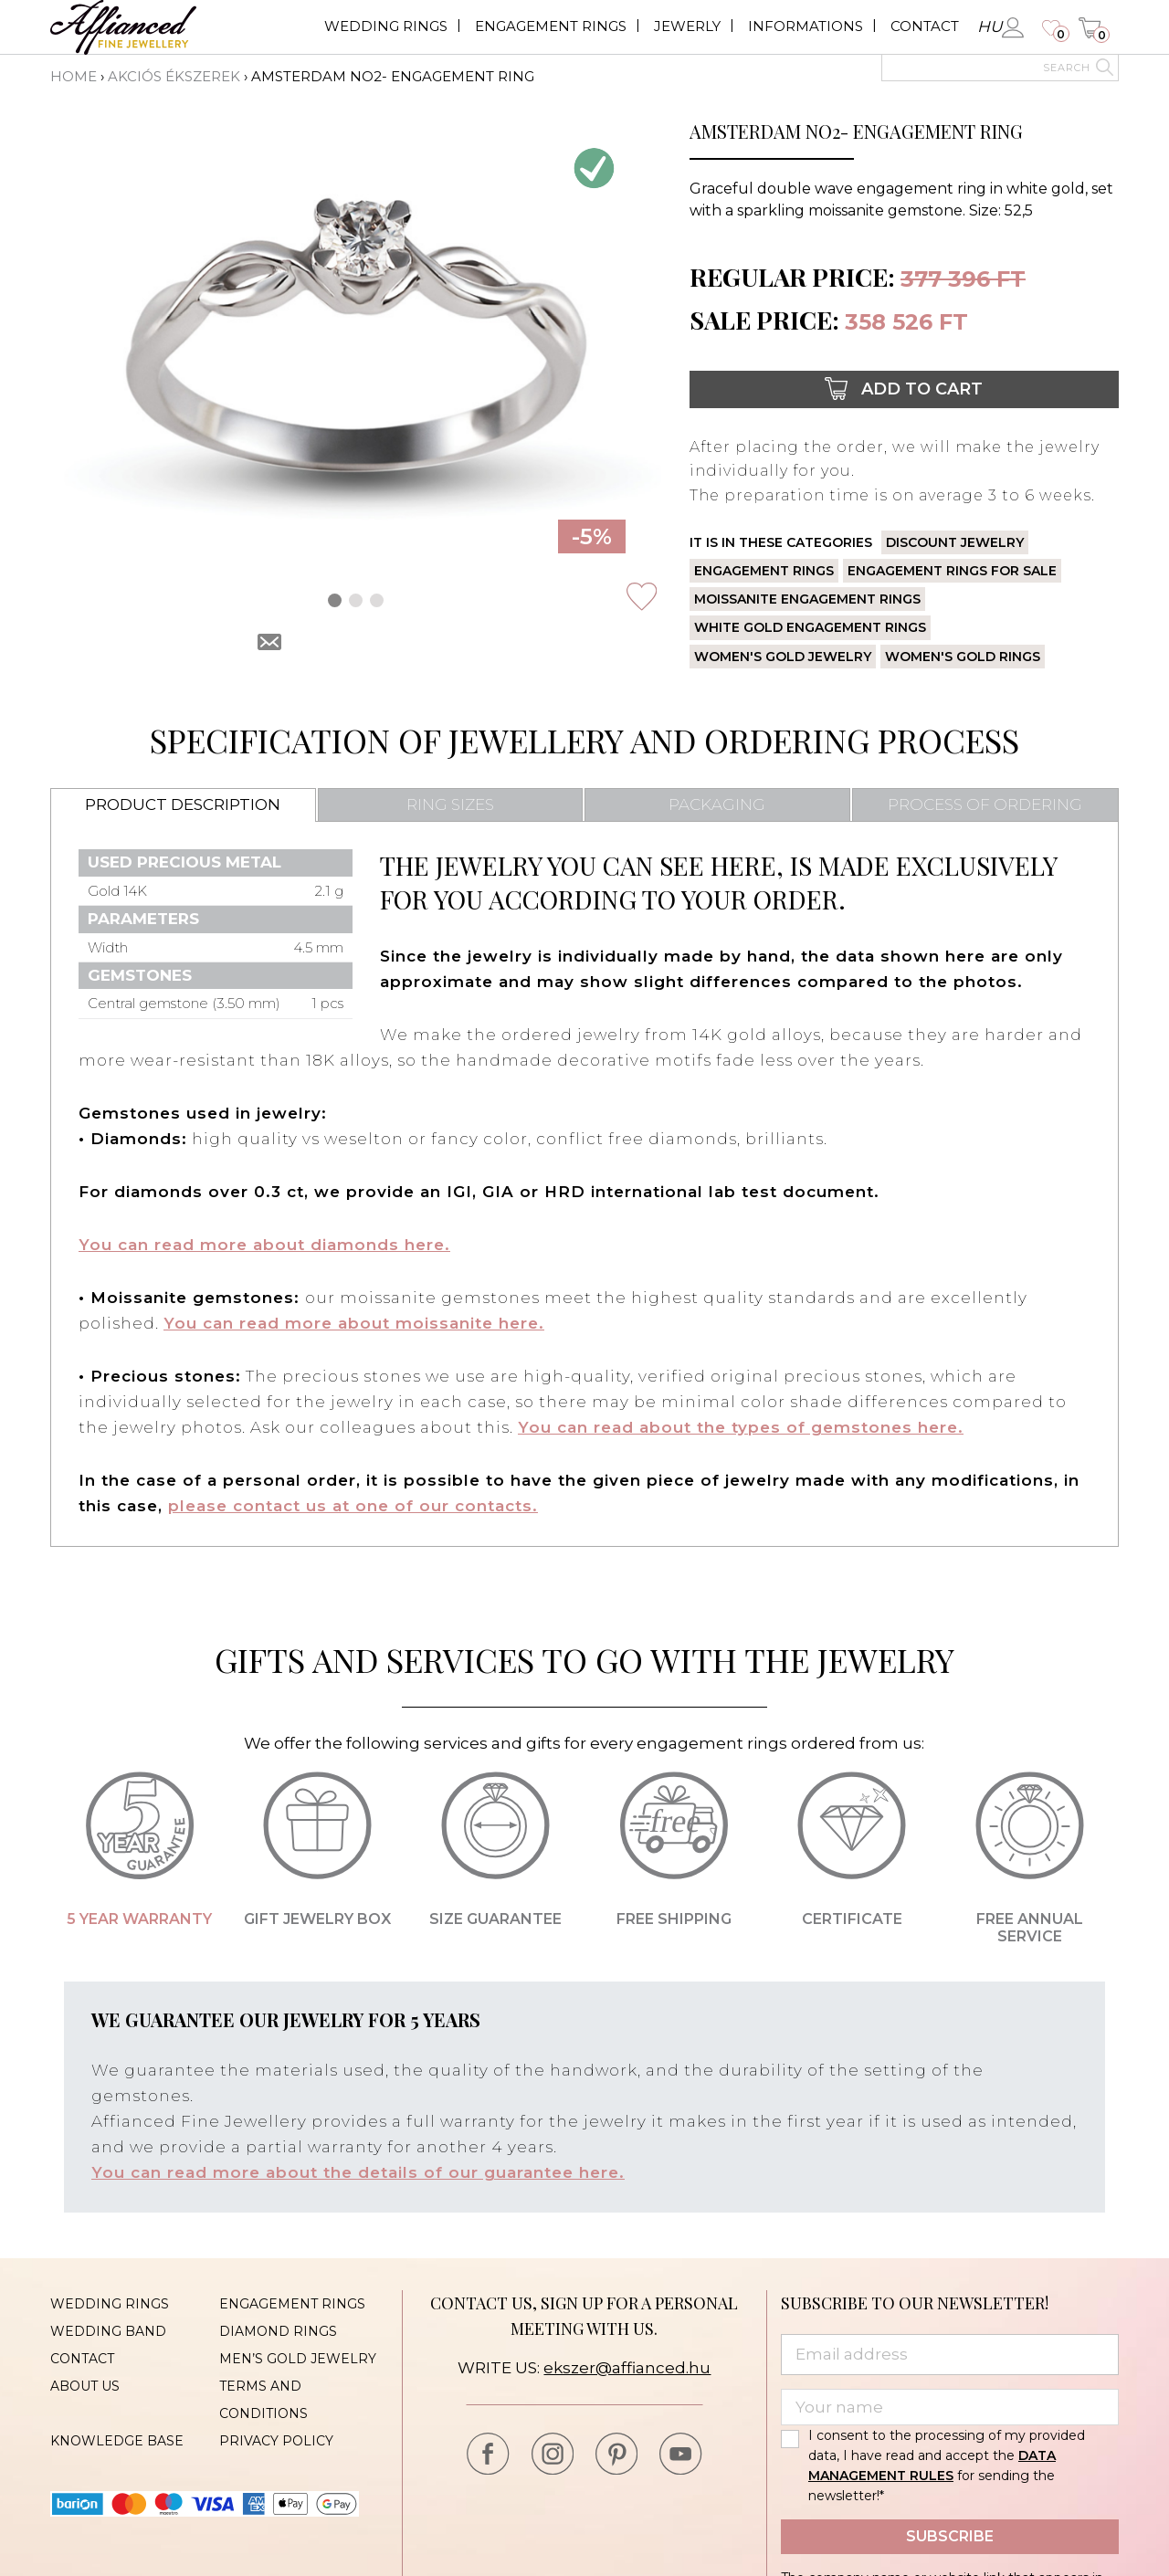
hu (989, 26)
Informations (805, 26)
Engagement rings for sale (952, 571)
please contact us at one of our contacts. (353, 1506)
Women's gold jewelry (782, 656)
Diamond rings (278, 2331)
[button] (335, 600)
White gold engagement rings (810, 627)
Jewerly (687, 26)
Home (73, 76)
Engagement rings (551, 26)
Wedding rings (386, 26)
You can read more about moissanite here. (353, 1323)
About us (85, 2386)
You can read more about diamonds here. (264, 1244)
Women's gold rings (962, 656)
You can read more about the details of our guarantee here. (358, 2172)
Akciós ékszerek (174, 76)
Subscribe (950, 2536)
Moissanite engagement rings (807, 599)
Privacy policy (276, 2441)
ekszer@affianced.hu (627, 2368)
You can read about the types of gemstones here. (741, 1427)
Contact (924, 26)
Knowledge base (117, 2441)
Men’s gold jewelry (297, 2358)
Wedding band (108, 2331)
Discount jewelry (955, 542)
